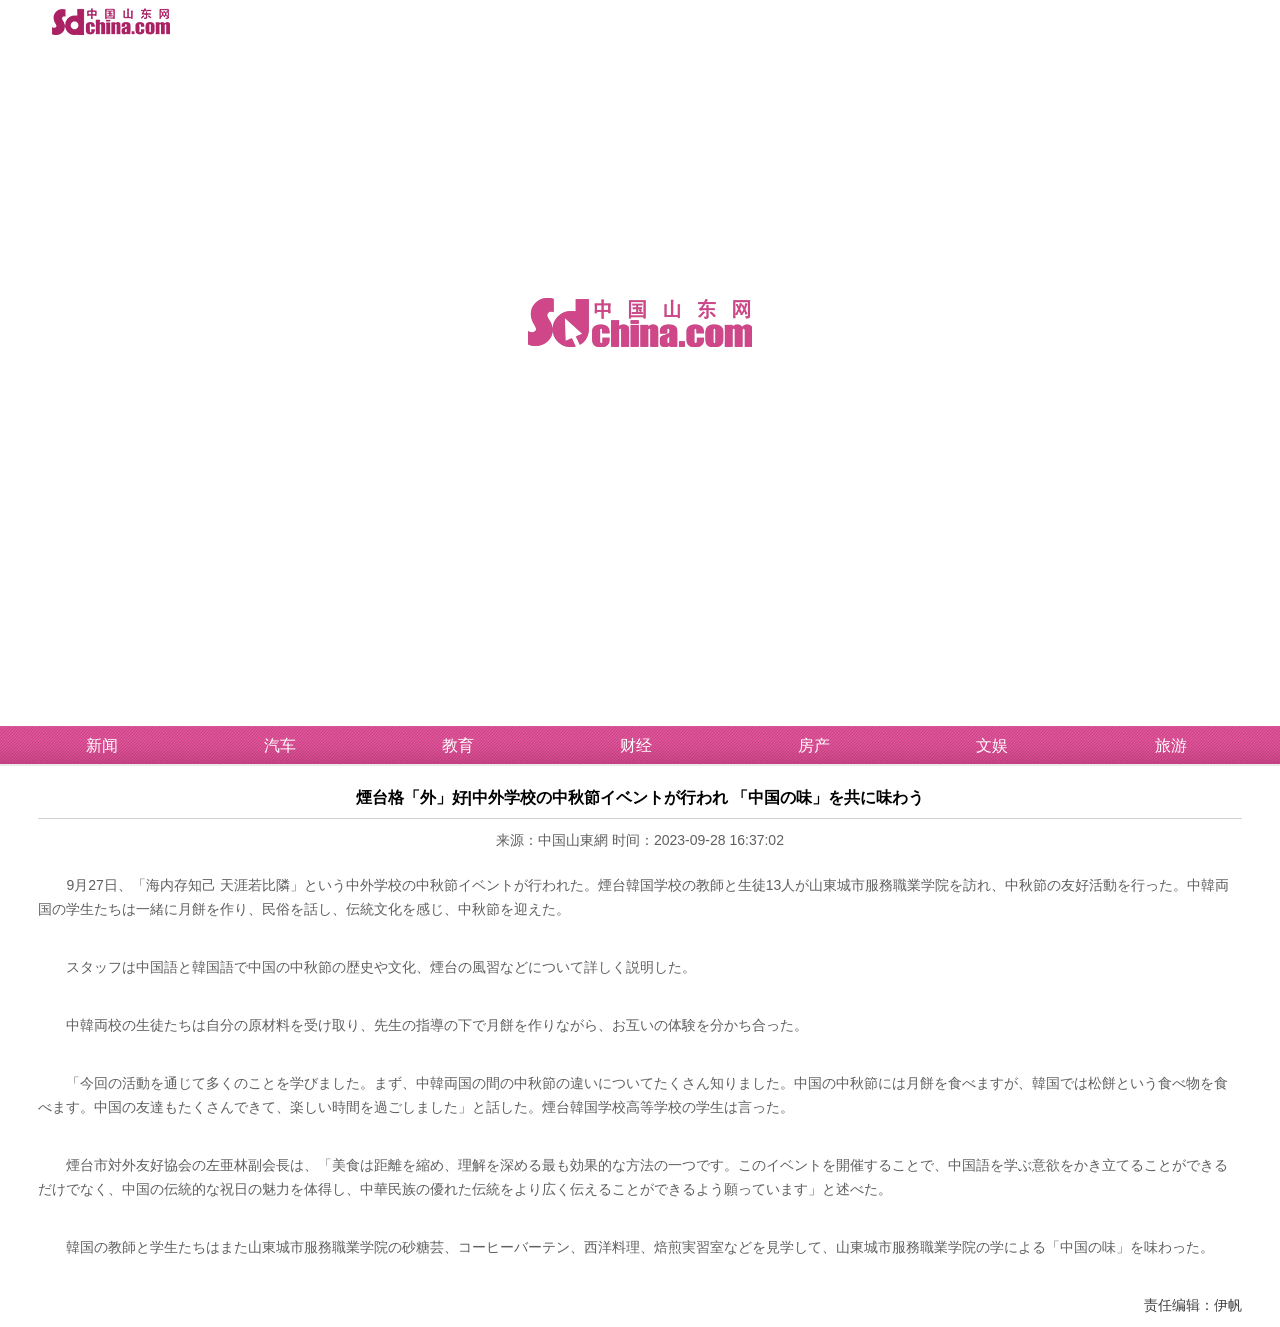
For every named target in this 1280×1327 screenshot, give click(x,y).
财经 (636, 745)
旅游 (1171, 745)
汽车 (280, 745)
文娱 (992, 745)
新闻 (102, 745)
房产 (814, 745)
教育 (458, 745)
